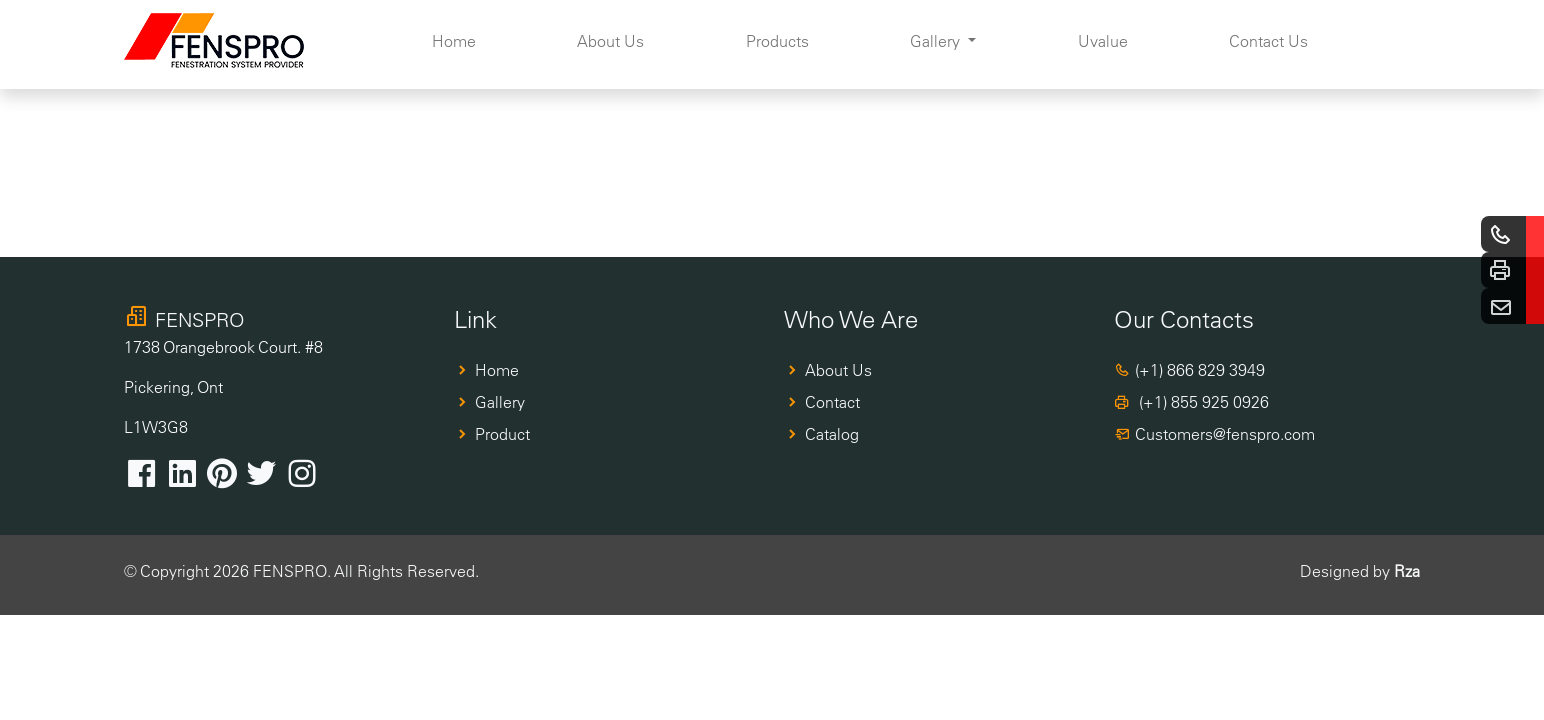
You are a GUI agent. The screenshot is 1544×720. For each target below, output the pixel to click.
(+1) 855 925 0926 (1202, 402)
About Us (610, 41)
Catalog (832, 434)
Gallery (500, 402)
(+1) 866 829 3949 (1200, 370)
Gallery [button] (937, 41)
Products (777, 41)
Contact (832, 402)
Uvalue (1103, 41)
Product (502, 434)
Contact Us (1268, 41)
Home (454, 41)
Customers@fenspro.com (1225, 434)
